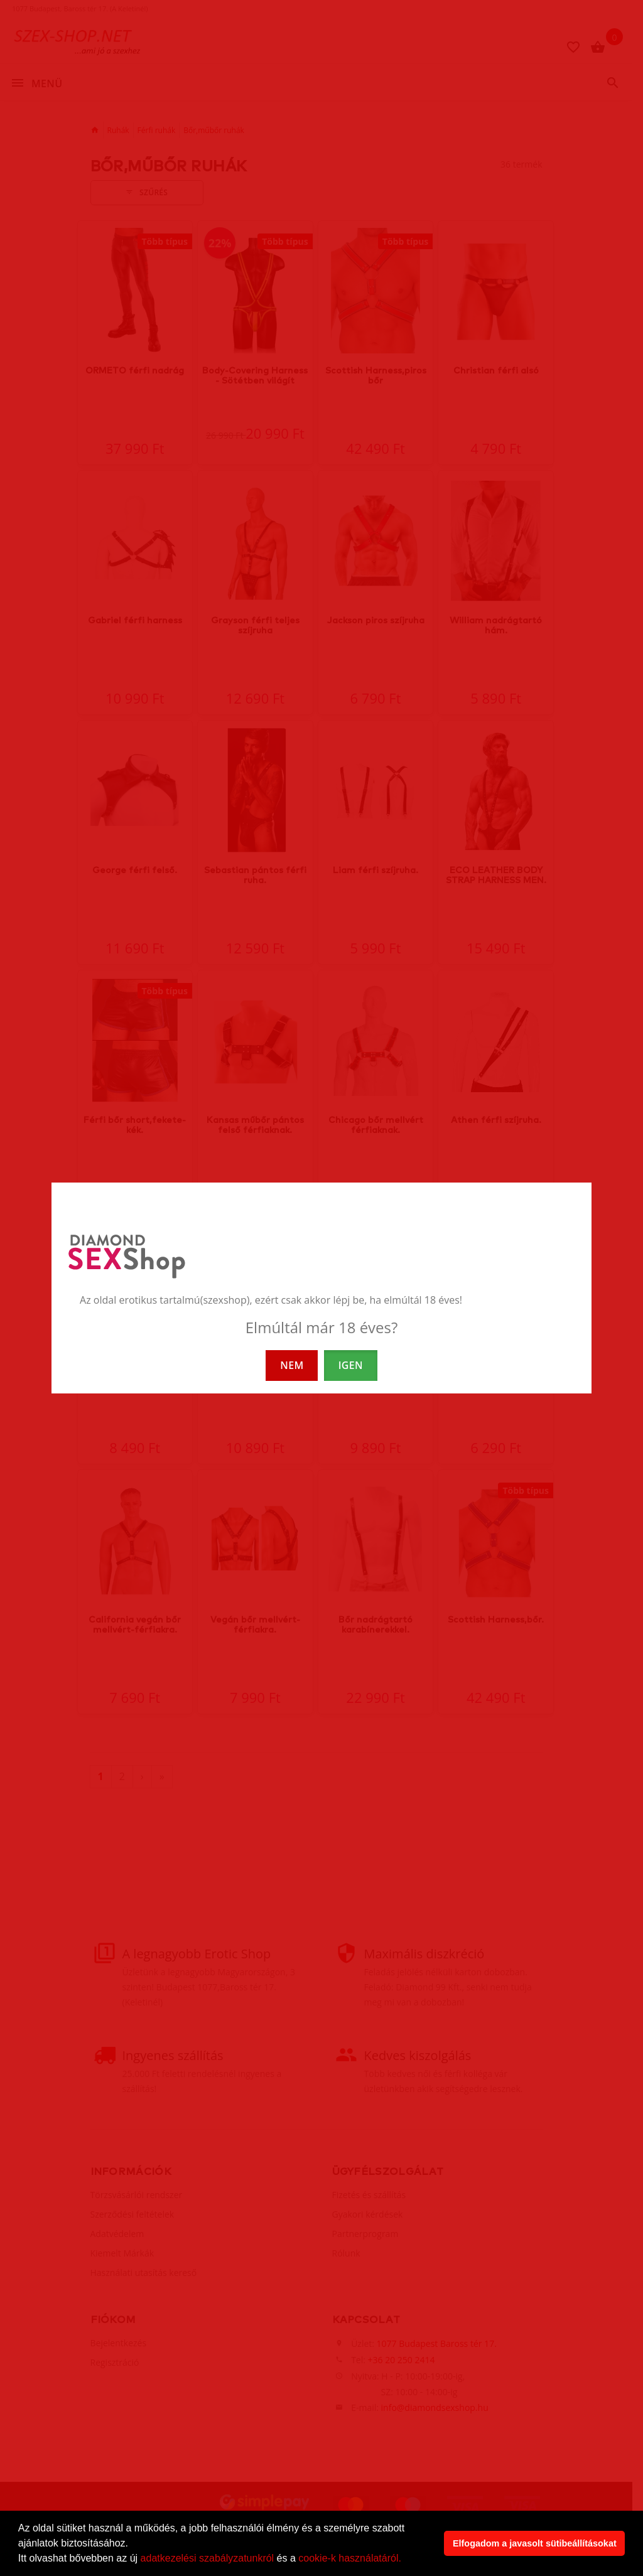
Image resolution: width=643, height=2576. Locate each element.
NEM (291, 1365)
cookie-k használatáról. (349, 2558)
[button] (406, 2560)
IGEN (350, 1365)
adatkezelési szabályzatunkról (207, 2558)
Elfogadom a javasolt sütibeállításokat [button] (535, 2543)
